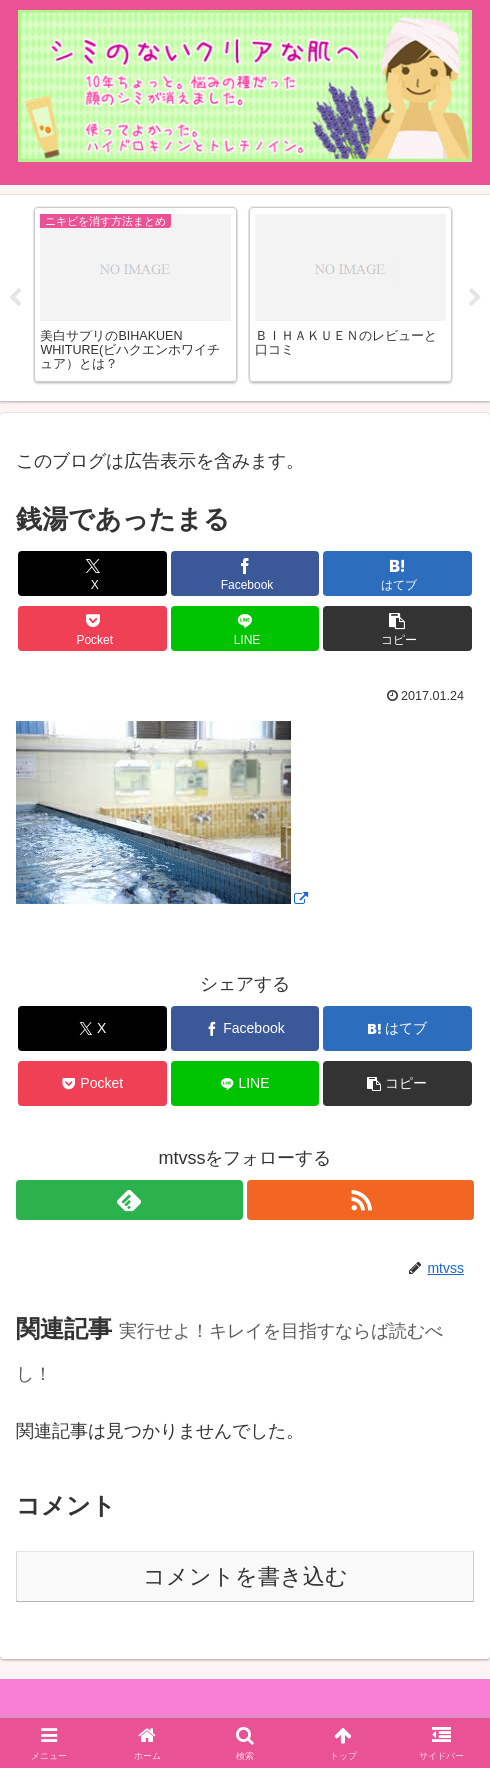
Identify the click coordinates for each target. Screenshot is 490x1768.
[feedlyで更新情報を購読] (129, 1200)
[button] (397, 628)
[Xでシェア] (92, 573)
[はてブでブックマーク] (397, 573)
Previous (15, 298)
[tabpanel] (135, 295)
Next (475, 298)
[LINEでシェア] (245, 628)
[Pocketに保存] (92, 628)
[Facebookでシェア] (245, 573)
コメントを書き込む (245, 1576)
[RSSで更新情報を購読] (360, 1200)
